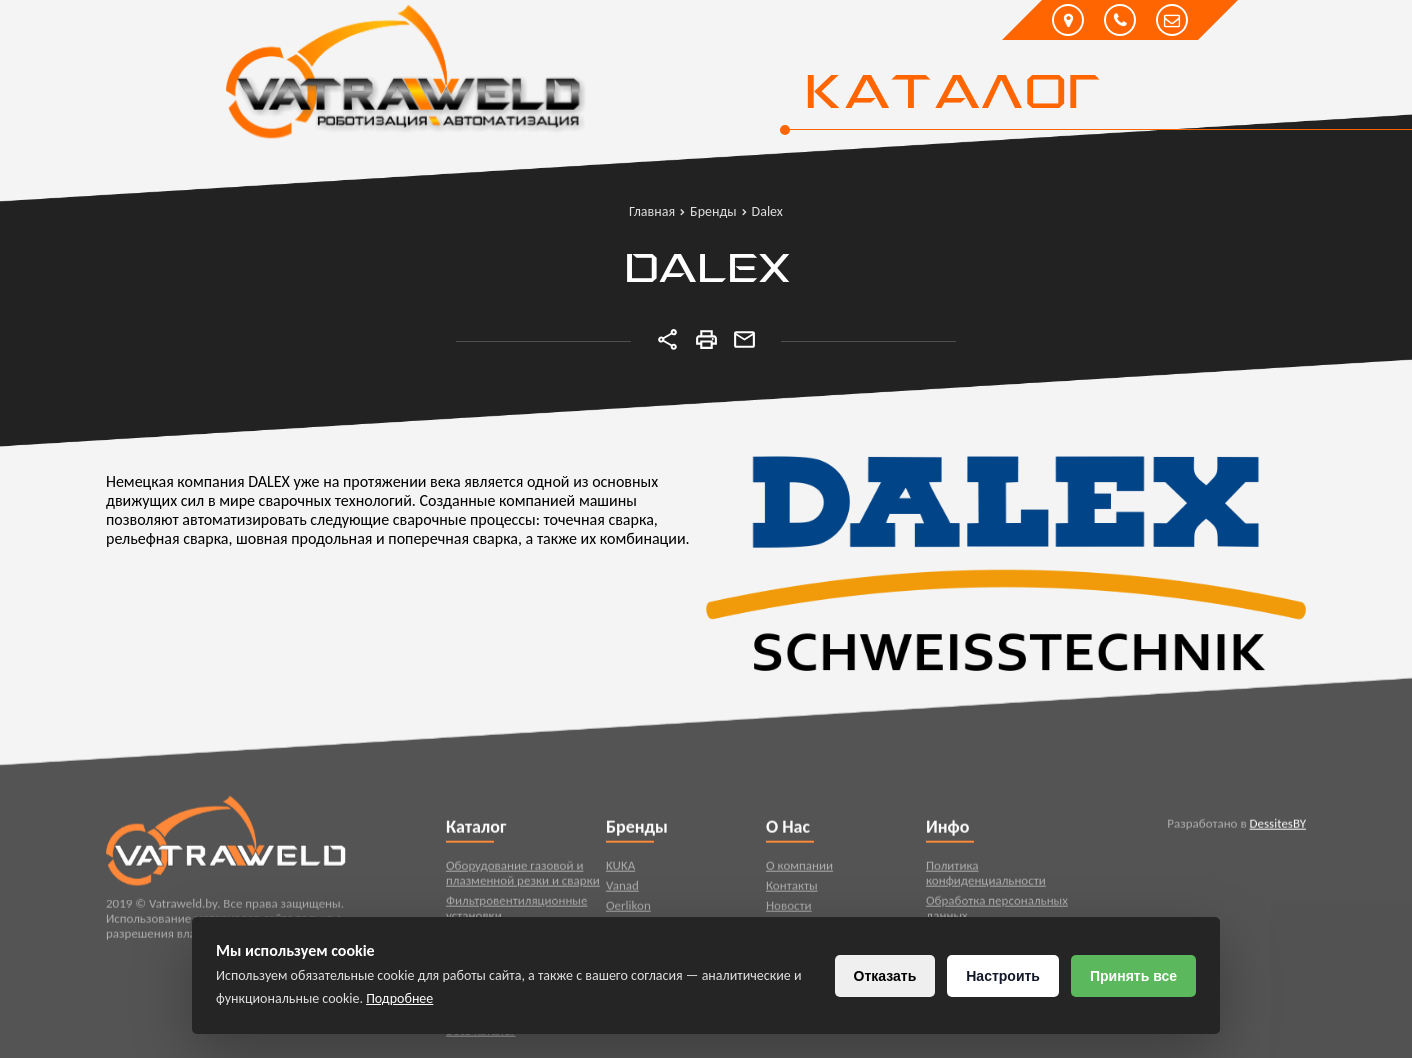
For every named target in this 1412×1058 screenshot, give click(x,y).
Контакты (792, 889)
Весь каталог (480, 1034)
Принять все (1133, 976)
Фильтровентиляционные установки (517, 912)
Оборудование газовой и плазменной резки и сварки (523, 877)
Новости (789, 909)
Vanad (622, 889)
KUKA (620, 869)
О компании (799, 869)
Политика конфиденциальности (986, 877)
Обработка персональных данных (997, 912)
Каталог (951, 95)
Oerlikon (628, 909)
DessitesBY (1278, 827)
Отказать (885, 976)
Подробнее (399, 998)
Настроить (1003, 976)
